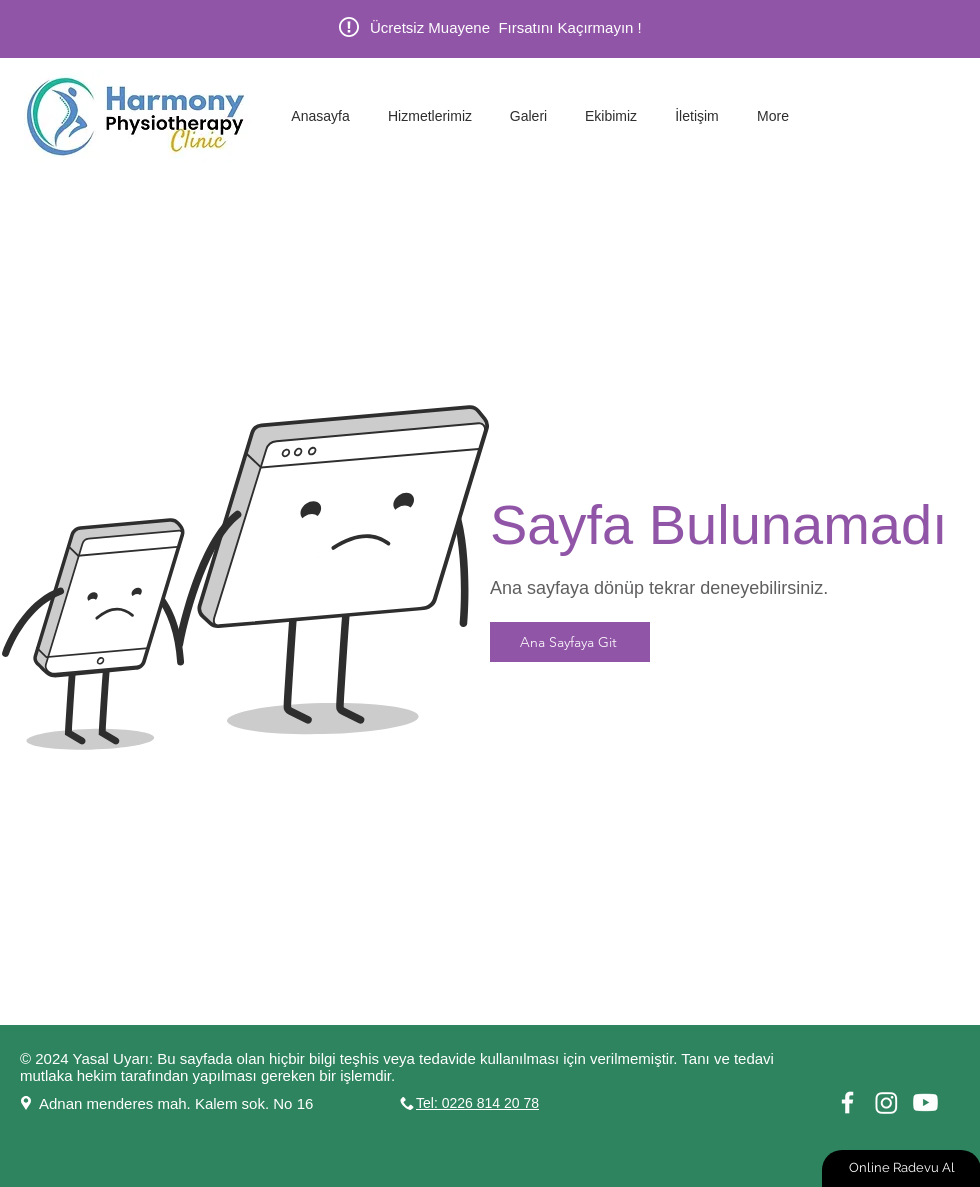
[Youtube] (925, 1102)
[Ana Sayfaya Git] (570, 642)
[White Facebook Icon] (847, 1102)
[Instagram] (886, 1102)
